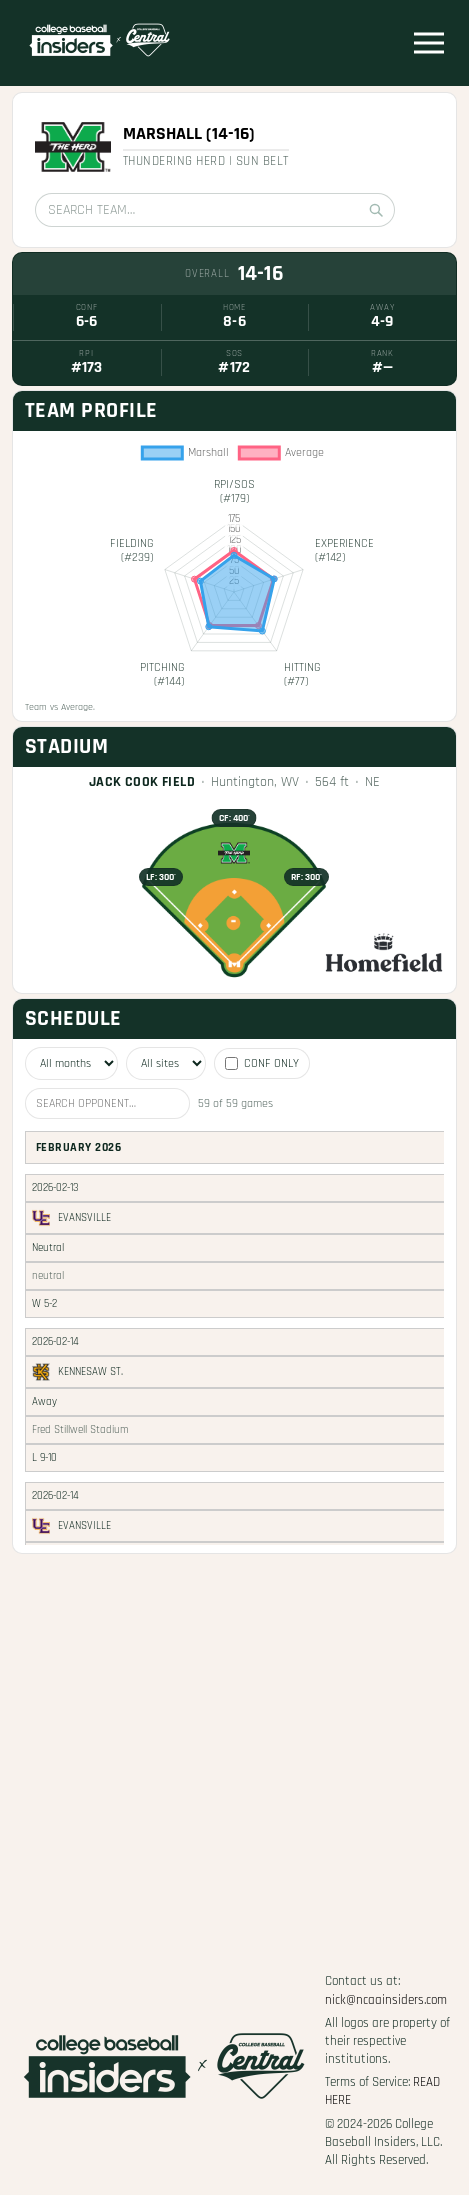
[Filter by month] (71, 1063)
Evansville (84, 1218)
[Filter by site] (166, 1063)
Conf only (262, 1063)
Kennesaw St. (90, 1372)
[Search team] (215, 210)
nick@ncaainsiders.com (386, 2000)
